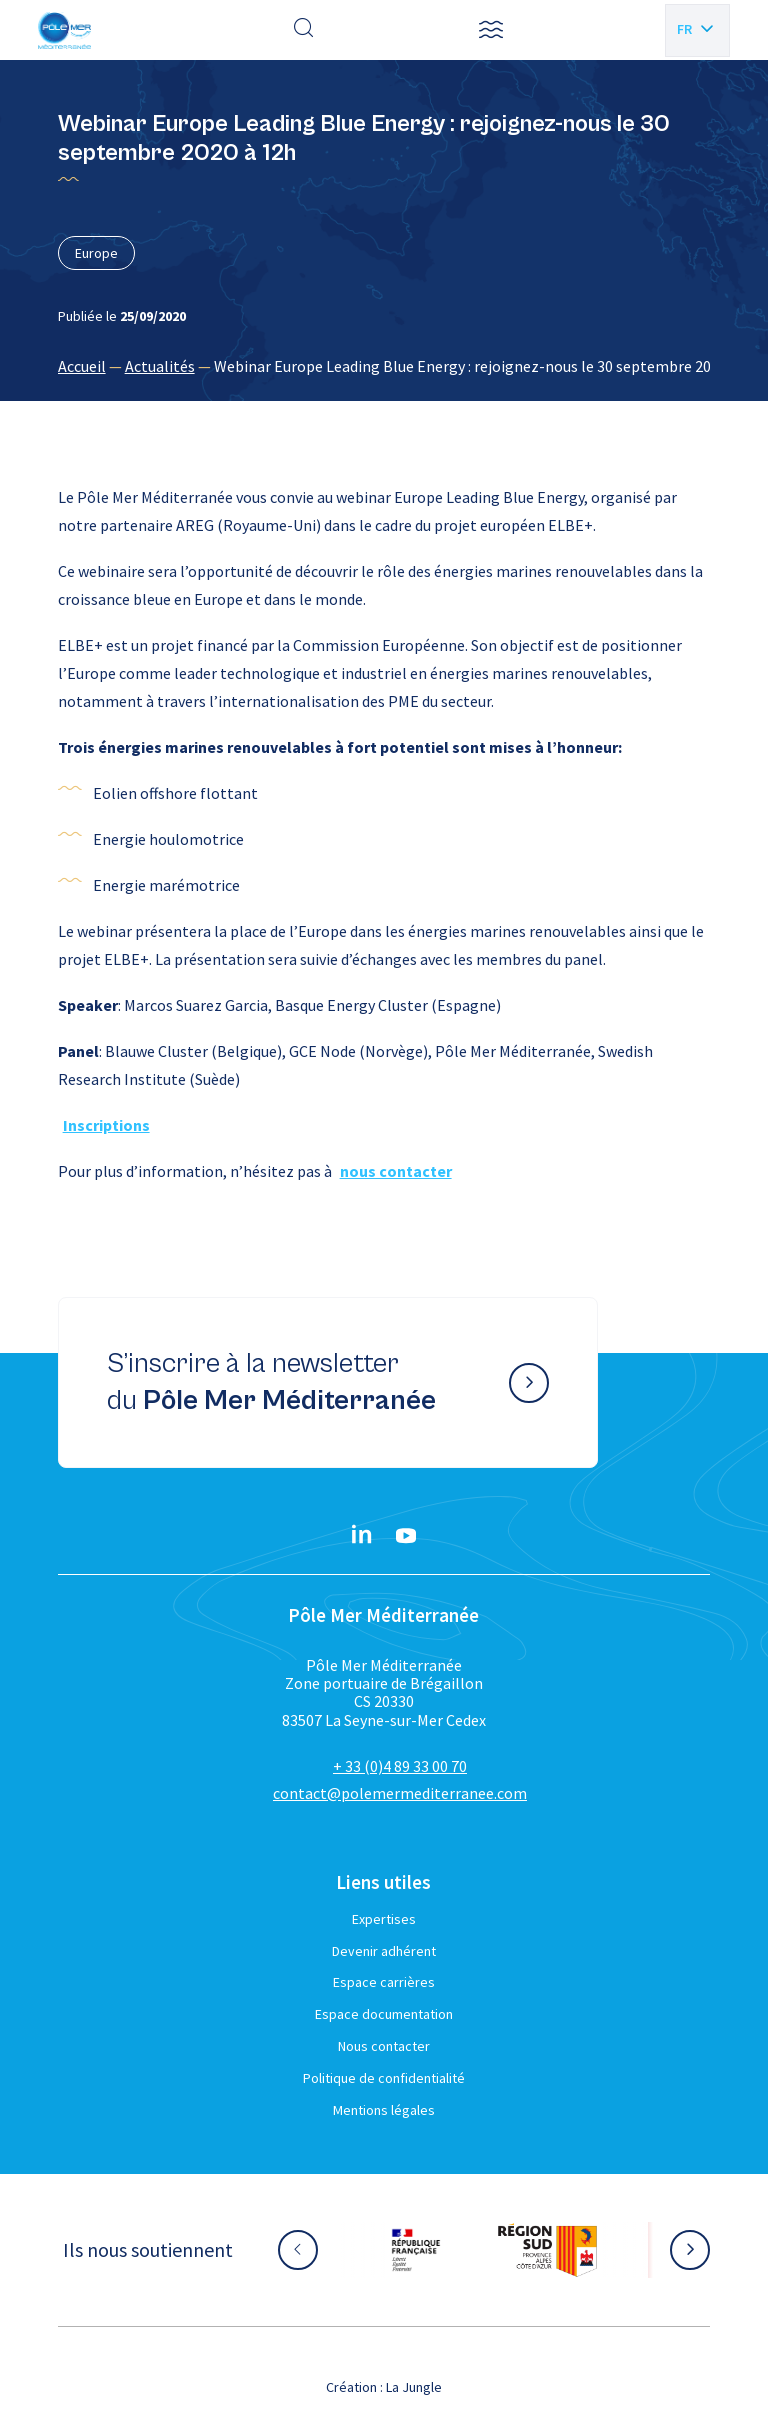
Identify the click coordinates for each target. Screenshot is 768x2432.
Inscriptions (106, 1125)
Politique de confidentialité (384, 2078)
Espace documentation (384, 2014)
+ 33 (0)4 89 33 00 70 (400, 1766)
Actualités (160, 366)
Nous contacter (384, 2046)
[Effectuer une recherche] (304, 30)
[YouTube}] (406, 1536)
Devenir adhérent (384, 1951)
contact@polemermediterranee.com (400, 1793)
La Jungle (414, 2387)
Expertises (384, 1919)
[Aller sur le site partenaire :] (416, 2250)
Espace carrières (384, 1982)
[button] (491, 30)
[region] (384, 366)
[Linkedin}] (362, 1536)
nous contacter (396, 1171)
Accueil (82, 366)
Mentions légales (384, 2110)
